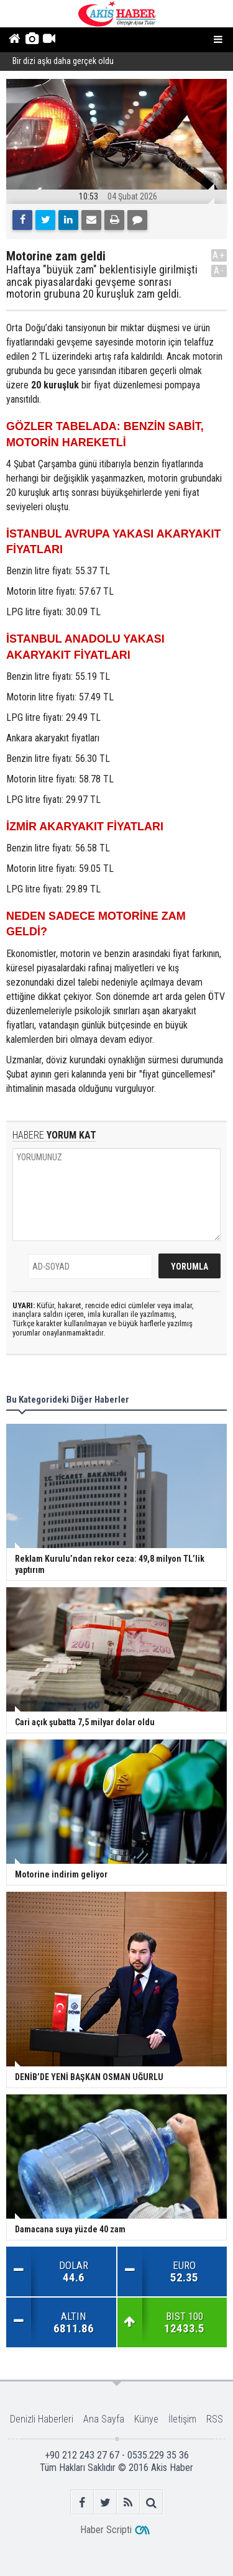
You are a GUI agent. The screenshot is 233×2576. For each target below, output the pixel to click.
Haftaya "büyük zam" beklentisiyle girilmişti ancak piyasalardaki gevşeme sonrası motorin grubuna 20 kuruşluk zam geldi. (102, 282)
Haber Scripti (106, 2530)
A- (219, 271)
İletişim (182, 2419)
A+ (219, 255)
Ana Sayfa (103, 2419)
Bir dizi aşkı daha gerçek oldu (63, 62)
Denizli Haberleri (41, 2419)
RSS (214, 2419)
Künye (146, 2419)
